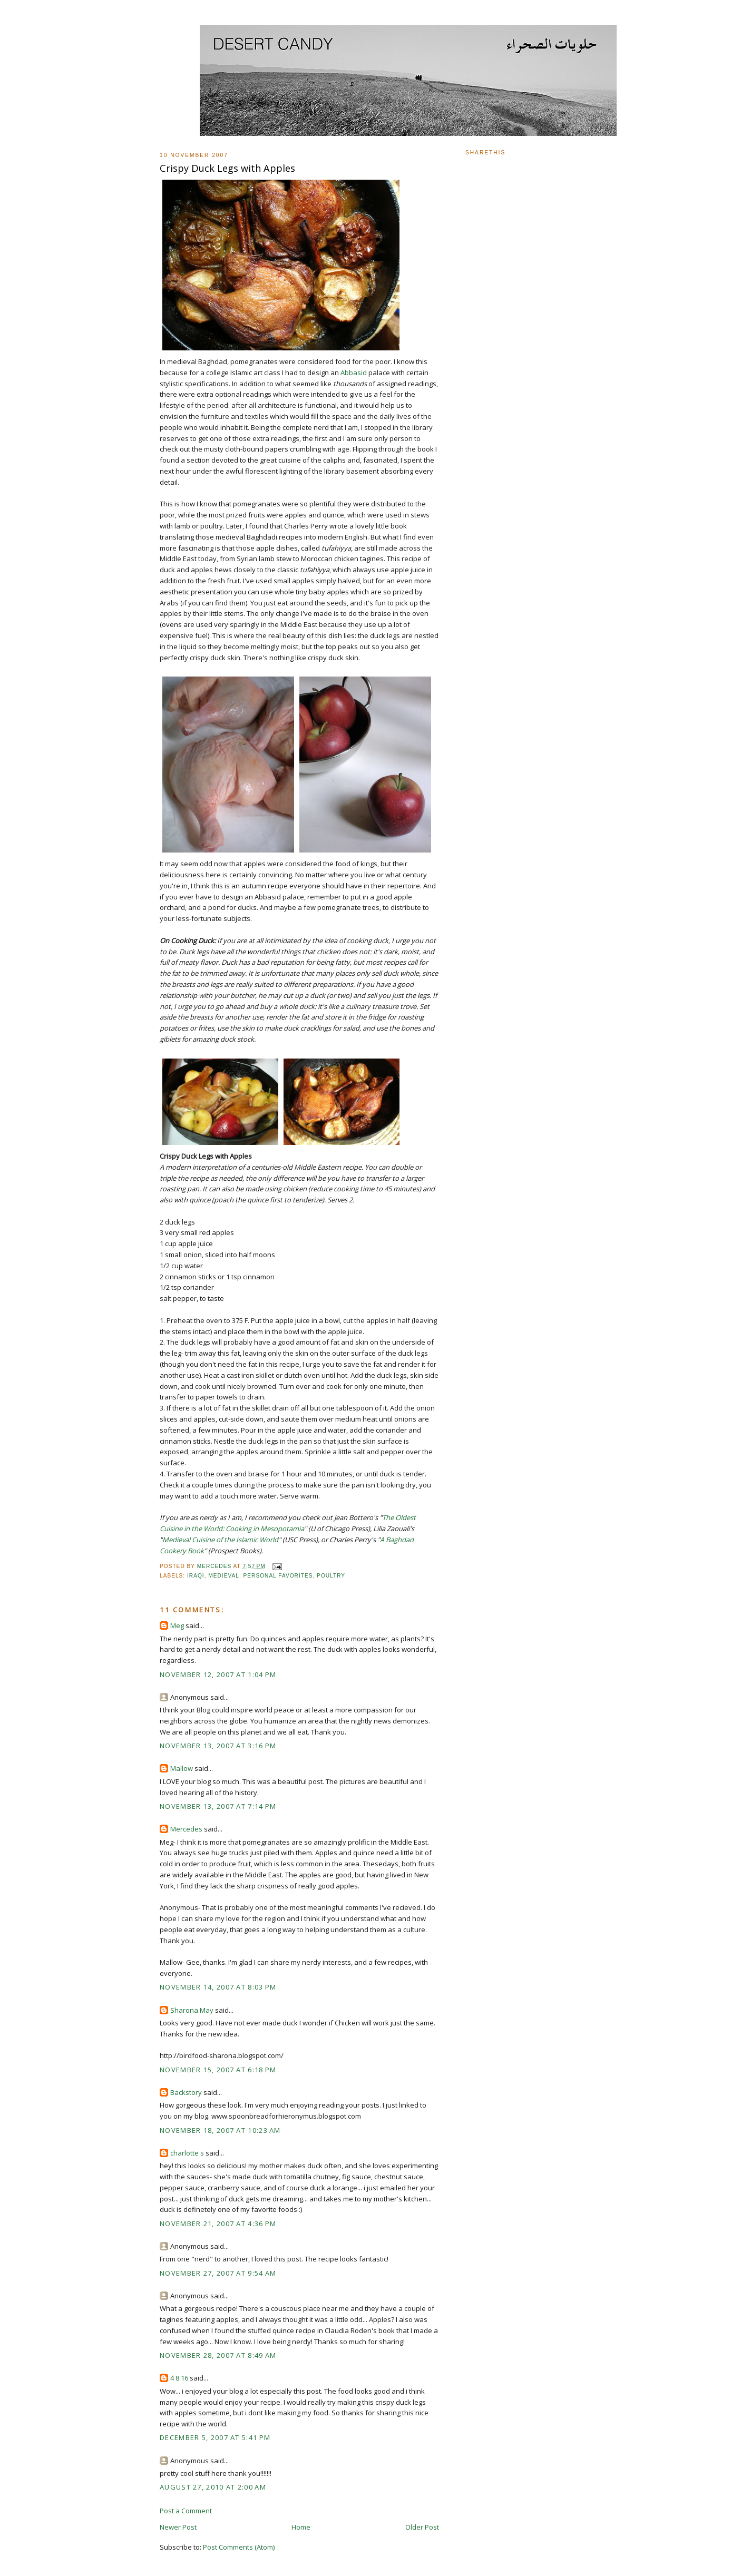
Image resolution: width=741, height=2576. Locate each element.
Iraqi (195, 1576)
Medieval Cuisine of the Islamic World (220, 1539)
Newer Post (178, 2527)
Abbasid (353, 372)
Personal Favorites (278, 1576)
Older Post (422, 2527)
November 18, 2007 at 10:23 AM (220, 2130)
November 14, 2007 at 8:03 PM (218, 1987)
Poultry (331, 1576)
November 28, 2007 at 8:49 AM (218, 2355)
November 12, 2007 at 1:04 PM (218, 1674)
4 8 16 (179, 2378)
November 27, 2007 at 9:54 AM (218, 2273)
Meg (177, 1625)
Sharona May (191, 2010)
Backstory (186, 2092)
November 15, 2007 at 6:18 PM (218, 2069)
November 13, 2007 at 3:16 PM (218, 1745)
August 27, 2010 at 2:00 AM (213, 2487)
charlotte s (187, 2153)
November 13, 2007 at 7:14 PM (218, 1806)
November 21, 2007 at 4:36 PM (218, 2223)
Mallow (181, 1768)
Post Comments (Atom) (239, 2547)
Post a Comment (186, 2510)
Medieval (223, 1576)
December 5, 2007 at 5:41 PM (215, 2437)
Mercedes (186, 1829)
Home (300, 2527)
